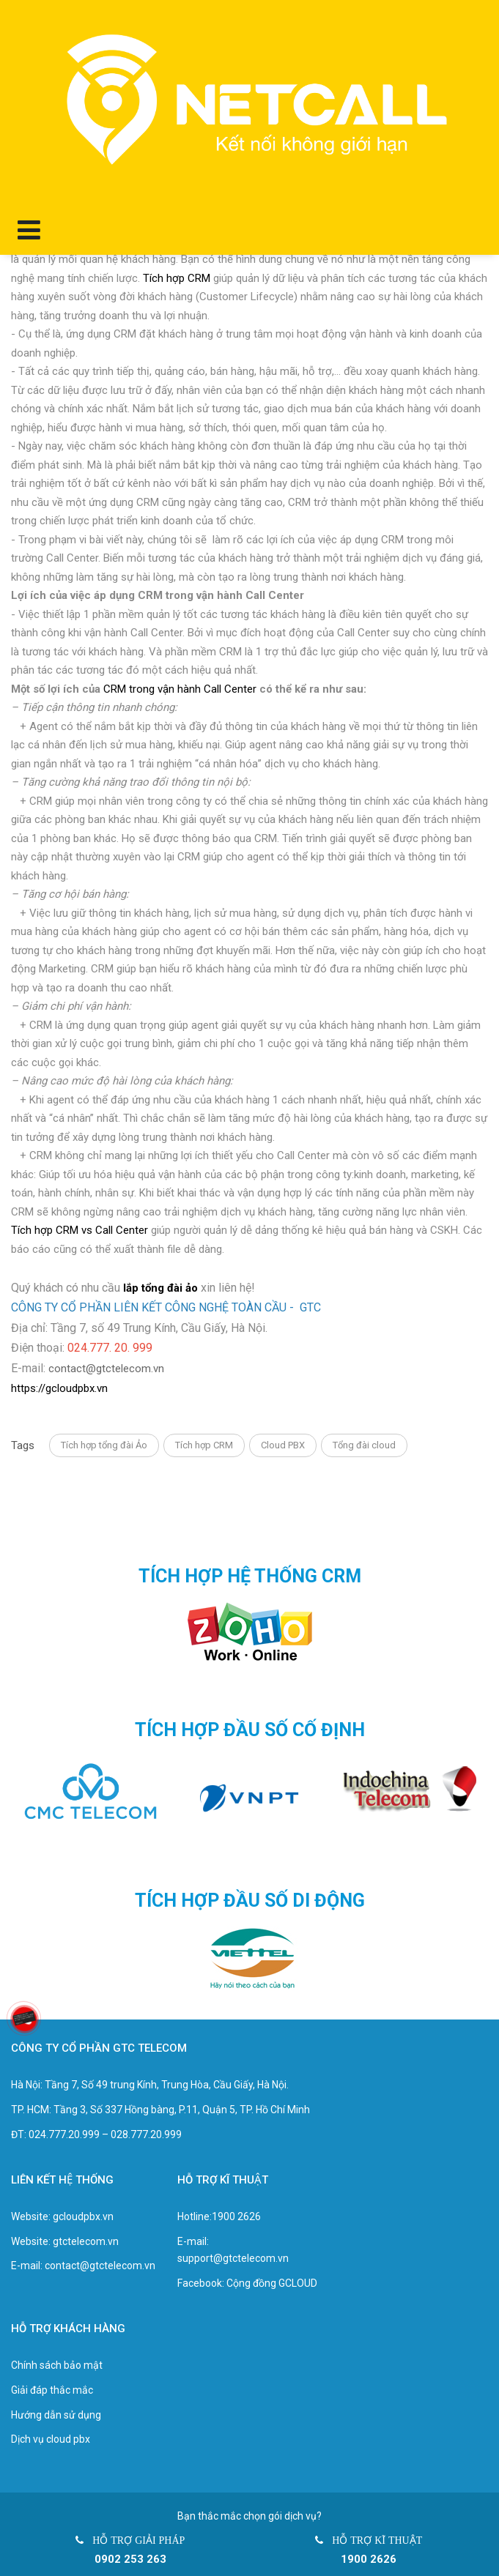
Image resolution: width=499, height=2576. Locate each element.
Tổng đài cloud (364, 1445)
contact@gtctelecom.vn (106, 1368)
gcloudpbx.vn (83, 2216)
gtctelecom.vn (86, 2241)
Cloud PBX (283, 1445)
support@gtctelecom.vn (233, 2258)
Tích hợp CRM (204, 1445)
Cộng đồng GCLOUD (271, 2283)
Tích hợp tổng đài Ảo (104, 1445)
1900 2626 (236, 2216)
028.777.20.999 (146, 2134)
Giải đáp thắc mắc (52, 2390)
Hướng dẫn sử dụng (56, 2415)
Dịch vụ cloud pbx (50, 2439)
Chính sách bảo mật (57, 2365)
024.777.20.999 (64, 2134)
